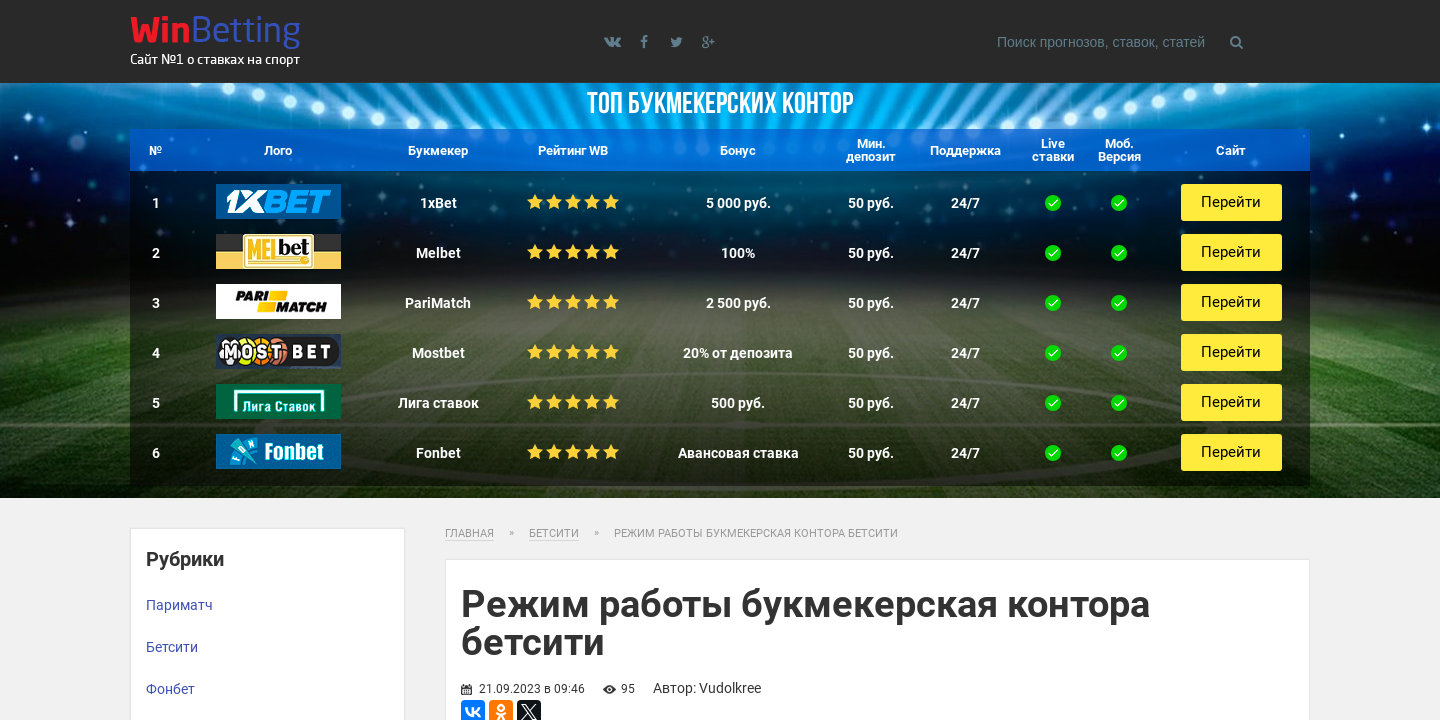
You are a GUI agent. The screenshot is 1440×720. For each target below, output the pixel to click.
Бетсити (172, 647)
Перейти (1231, 202)
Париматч (179, 605)
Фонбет (170, 689)
